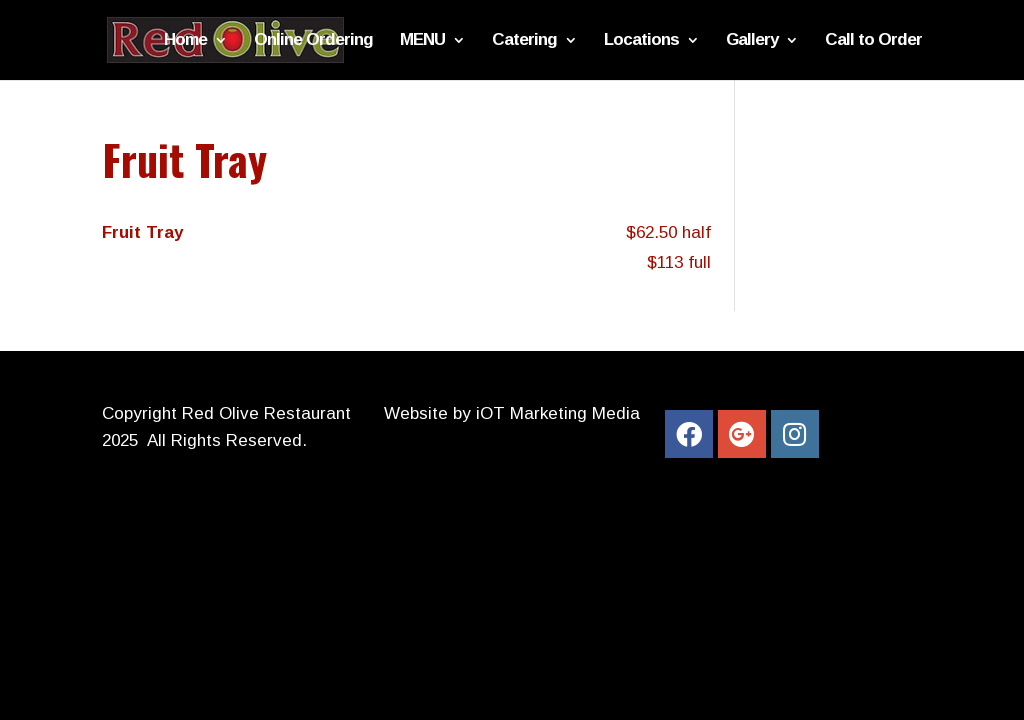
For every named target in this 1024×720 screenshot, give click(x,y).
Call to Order (873, 41)
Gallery (752, 41)
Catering (524, 41)
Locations (641, 41)
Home (185, 41)
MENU (422, 41)
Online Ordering (313, 41)
